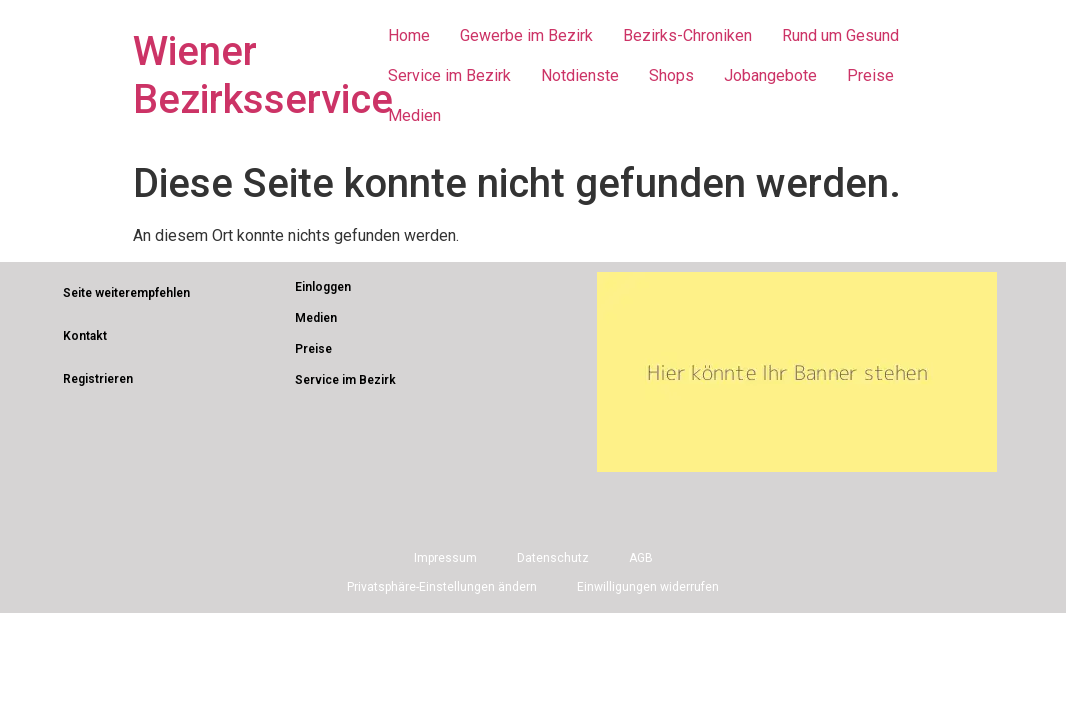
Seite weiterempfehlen (126, 293)
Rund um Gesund (840, 35)
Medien (414, 115)
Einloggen (323, 287)
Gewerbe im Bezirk (526, 35)
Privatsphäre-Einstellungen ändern (442, 587)
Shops (671, 75)
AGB (641, 558)
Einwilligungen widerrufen (648, 587)
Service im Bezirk (449, 75)
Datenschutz (553, 558)
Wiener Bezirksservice (263, 75)
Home (409, 35)
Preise (870, 75)
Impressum (445, 558)
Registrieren (98, 379)
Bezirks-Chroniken (687, 35)
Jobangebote (770, 75)
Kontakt (85, 336)
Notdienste (580, 75)
